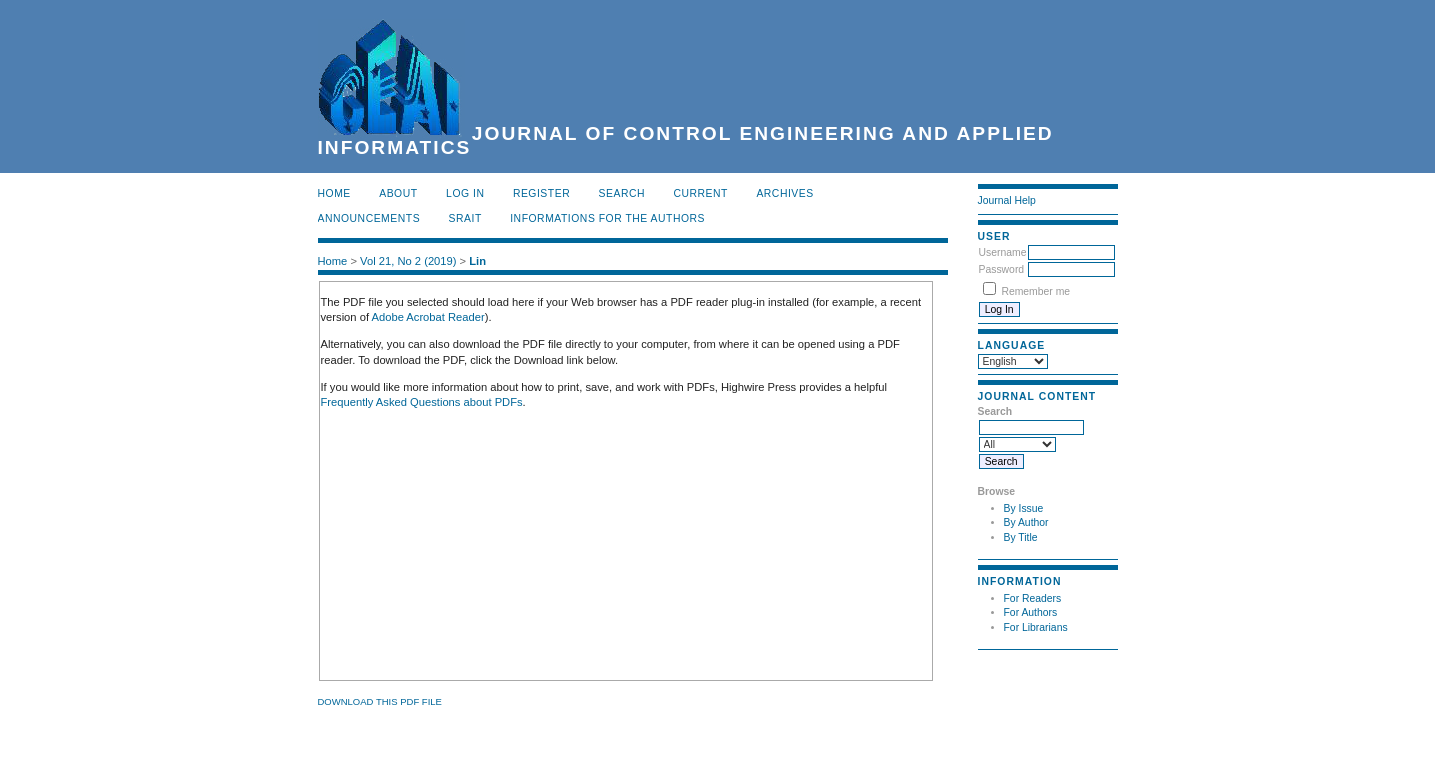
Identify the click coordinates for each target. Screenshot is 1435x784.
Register (541, 193)
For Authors (1031, 612)
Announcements (369, 218)
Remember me (1035, 291)
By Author (1026, 522)
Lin (477, 261)
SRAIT (465, 218)
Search (622, 193)
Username (1003, 252)
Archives (784, 193)
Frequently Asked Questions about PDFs (422, 402)
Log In (465, 193)
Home (334, 193)
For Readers (1033, 598)
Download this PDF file (380, 701)
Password (1002, 269)
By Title (1021, 537)
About (398, 193)
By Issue (1024, 508)
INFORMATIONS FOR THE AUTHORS (607, 218)
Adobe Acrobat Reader (428, 317)
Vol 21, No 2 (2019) (408, 261)
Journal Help (1007, 200)
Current (701, 193)
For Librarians (1036, 627)
